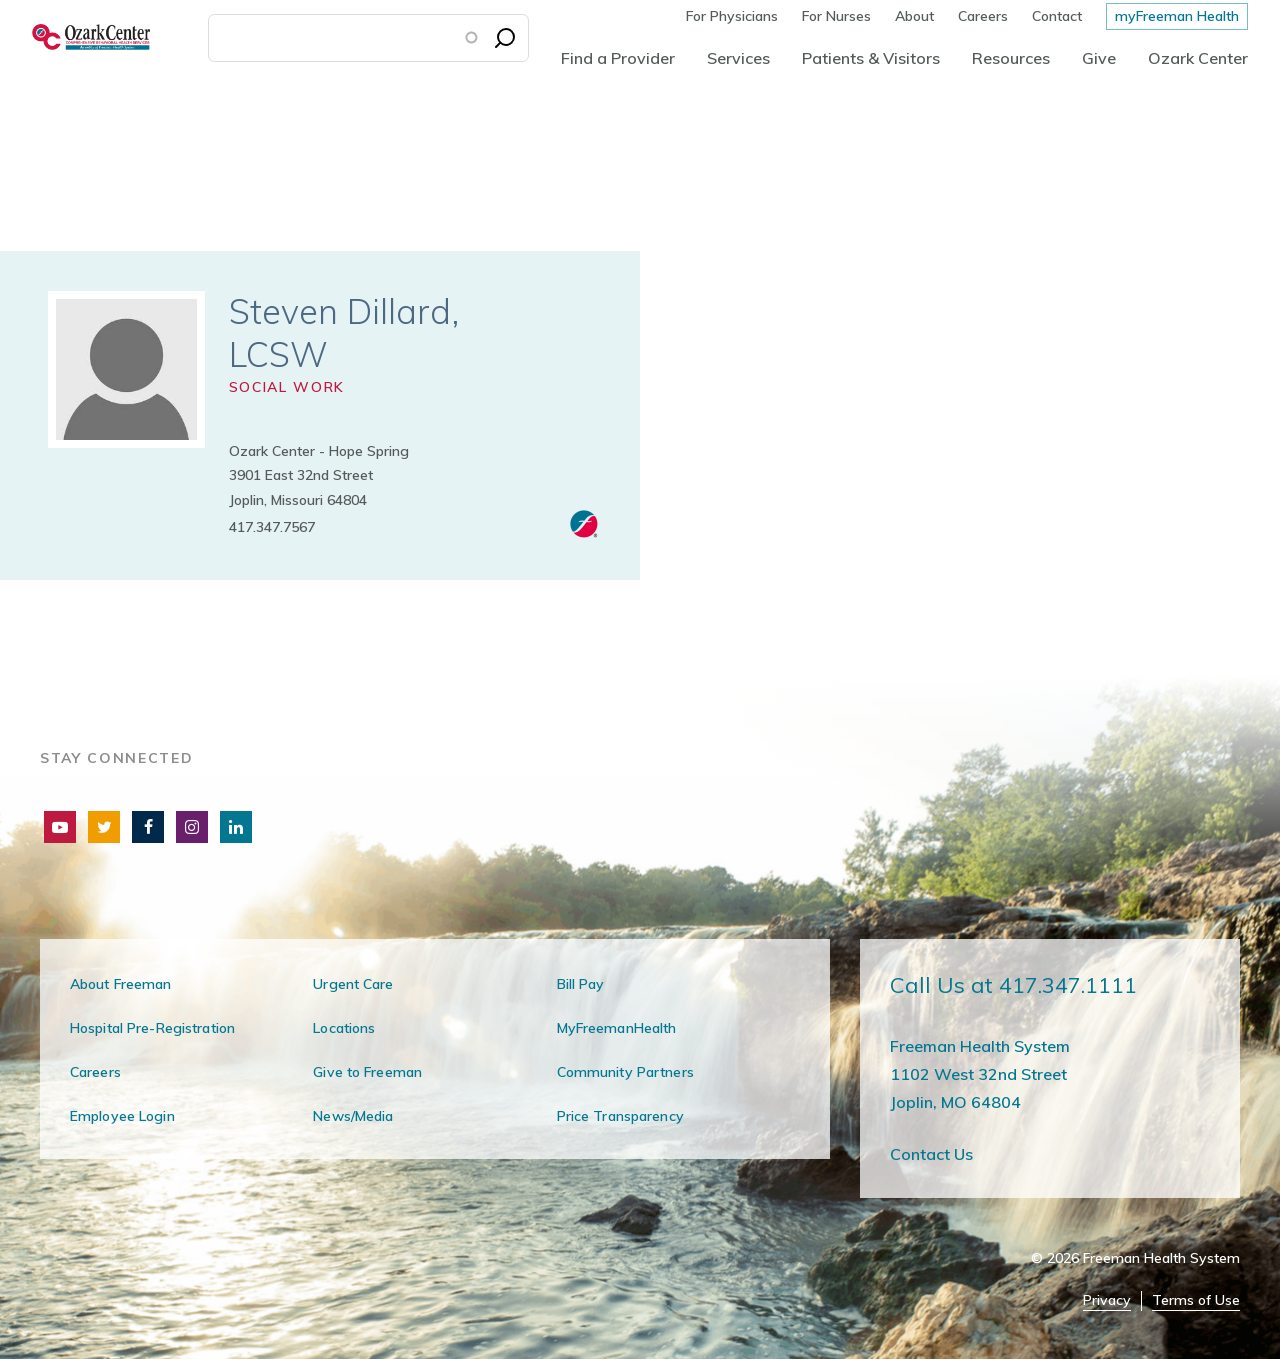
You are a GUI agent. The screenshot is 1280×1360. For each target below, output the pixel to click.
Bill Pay (581, 984)
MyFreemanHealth (617, 1028)
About (914, 16)
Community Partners (625, 1072)
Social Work (287, 387)
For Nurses (836, 16)
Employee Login (122, 1116)
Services (738, 58)
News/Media (353, 1116)
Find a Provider (618, 58)
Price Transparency (620, 1116)
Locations (344, 1028)
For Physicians (732, 16)
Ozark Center (1198, 58)
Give (1099, 58)
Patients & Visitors (871, 58)
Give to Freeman (367, 1072)
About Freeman (121, 984)
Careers (983, 16)
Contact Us (931, 1154)
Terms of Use (1196, 1300)
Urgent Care (353, 984)
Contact (1057, 16)
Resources (1011, 58)
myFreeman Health (1177, 16)
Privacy (1107, 1300)
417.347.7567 (272, 527)
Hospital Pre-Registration (152, 1028)
